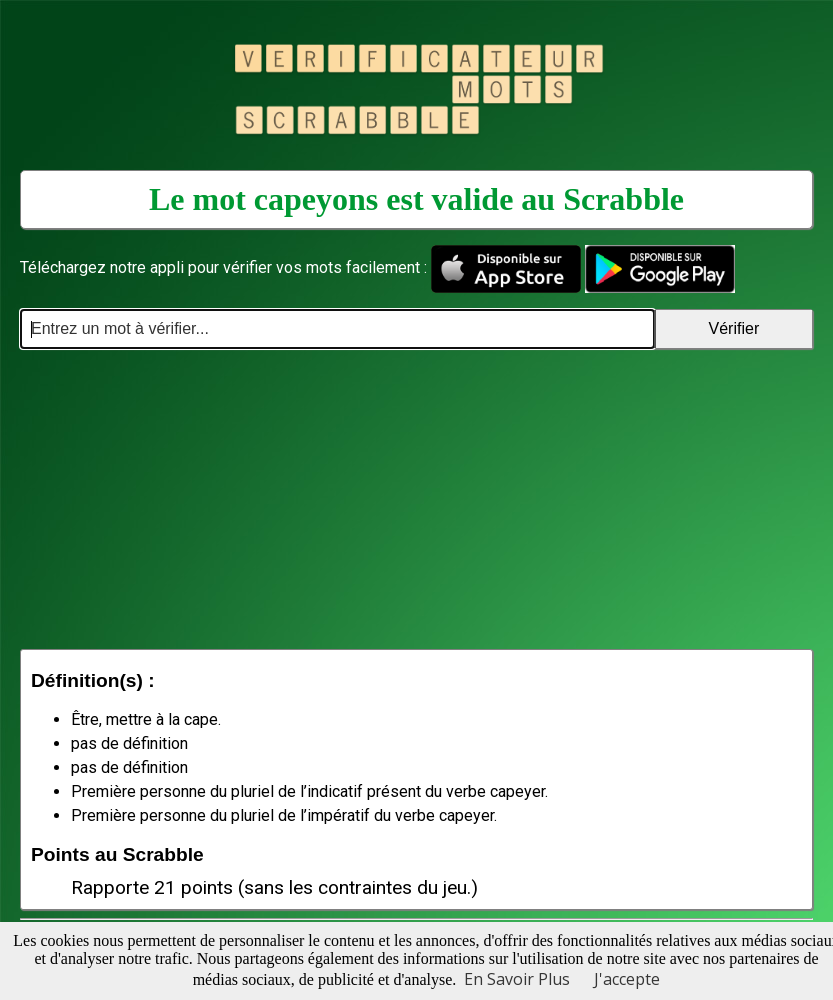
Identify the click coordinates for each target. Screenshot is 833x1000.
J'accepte (627, 979)
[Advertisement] (416, 499)
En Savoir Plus (517, 979)
